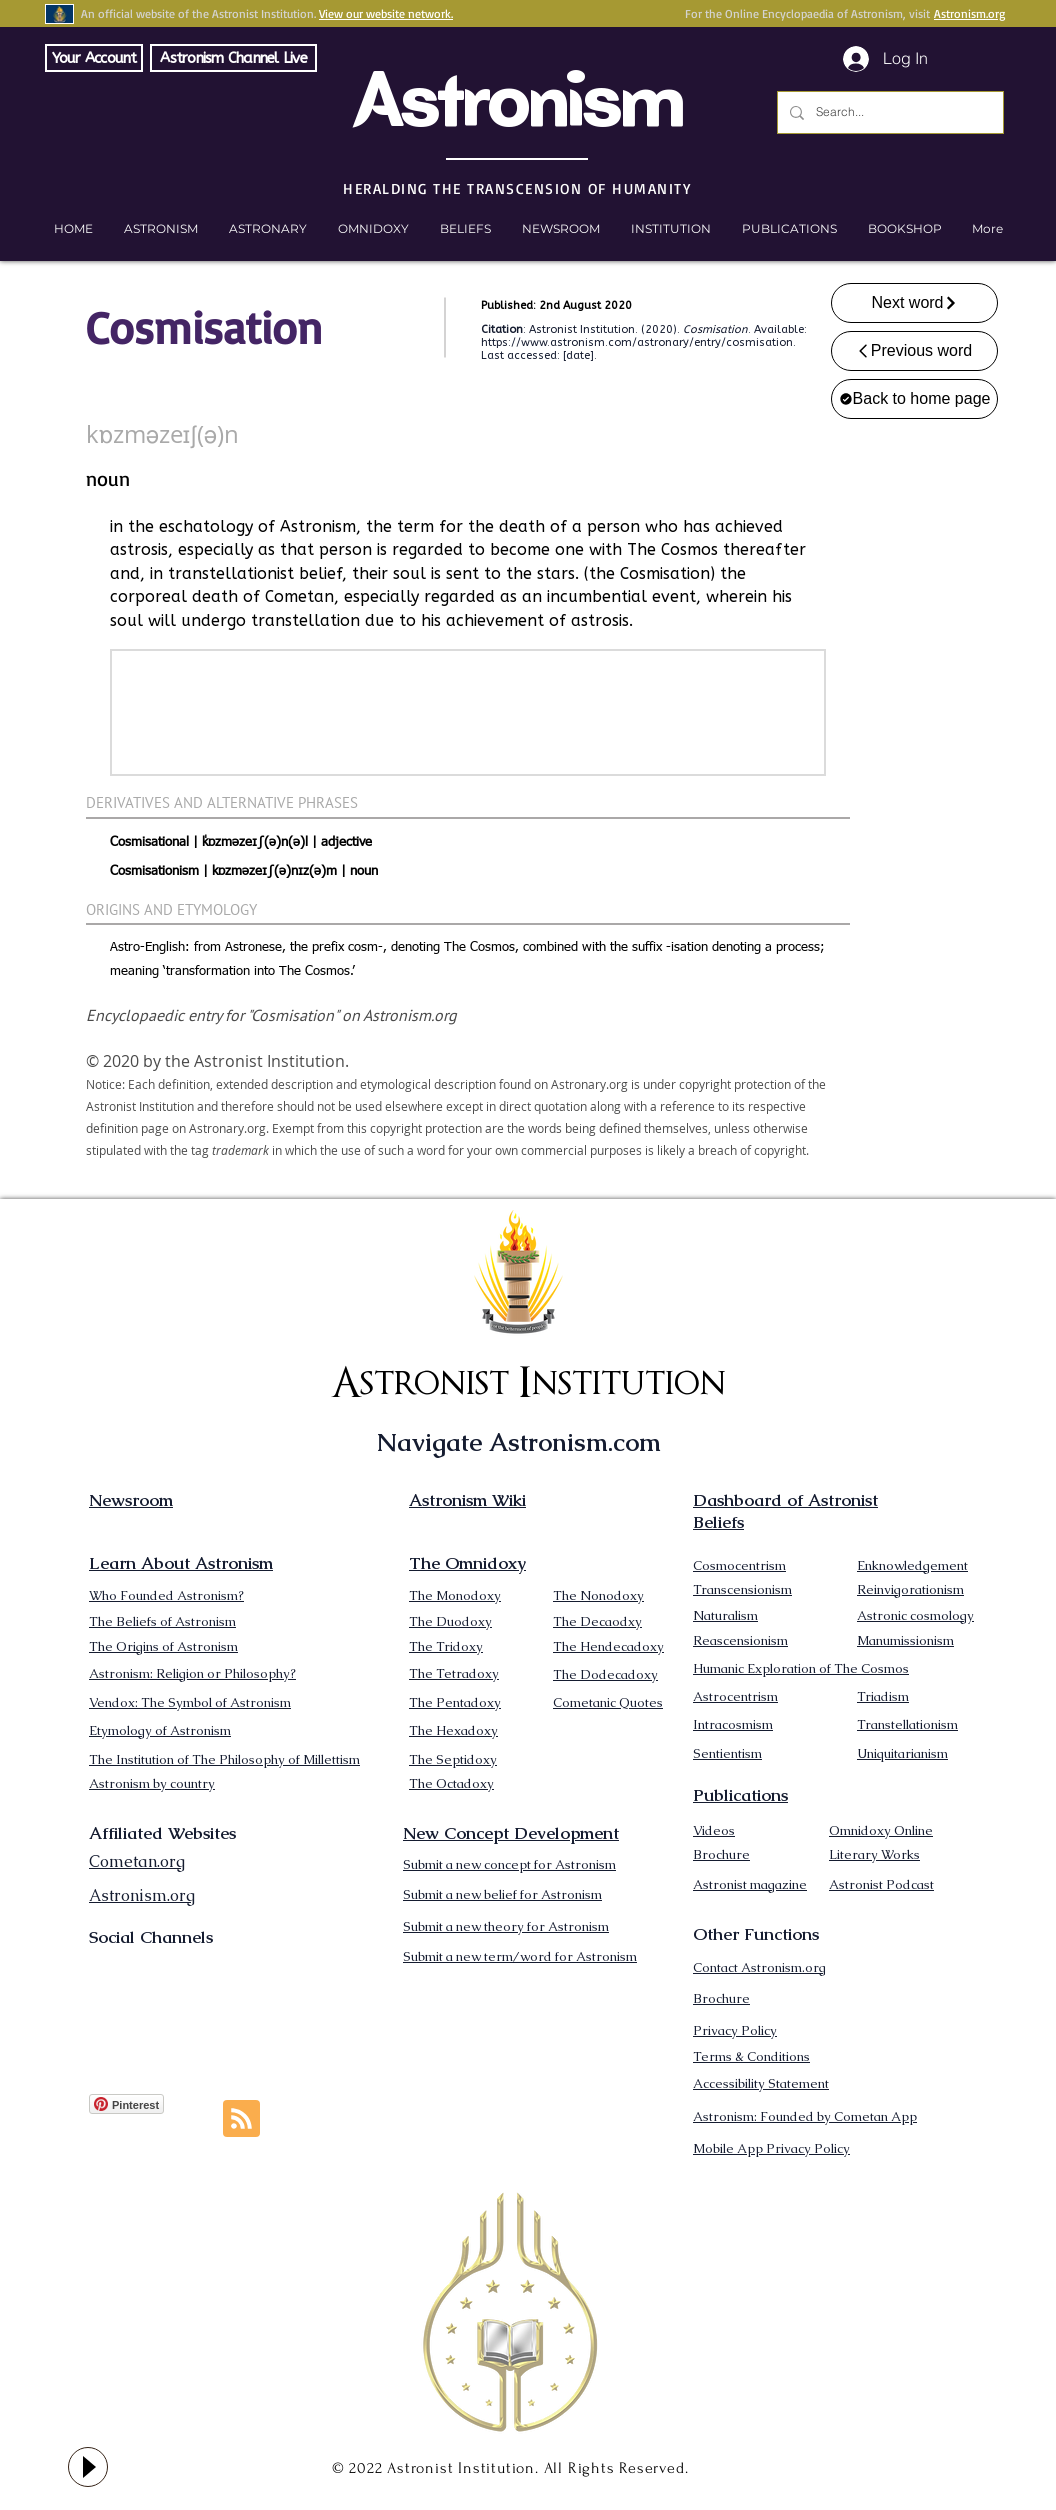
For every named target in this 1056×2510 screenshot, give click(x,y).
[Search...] (888, 112)
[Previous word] (914, 351)
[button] (904, 229)
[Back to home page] (914, 399)
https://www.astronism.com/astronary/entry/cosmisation (637, 342)
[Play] (88, 2467)
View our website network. (386, 13)
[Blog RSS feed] (241, 2119)
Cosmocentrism (739, 1565)
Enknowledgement (912, 1565)
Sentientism (727, 1753)
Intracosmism (733, 1724)
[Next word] (914, 303)
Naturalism (725, 1615)
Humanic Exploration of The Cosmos (801, 1668)
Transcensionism (742, 1589)
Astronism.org (969, 13)
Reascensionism (740, 1640)
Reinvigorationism (910, 1589)
